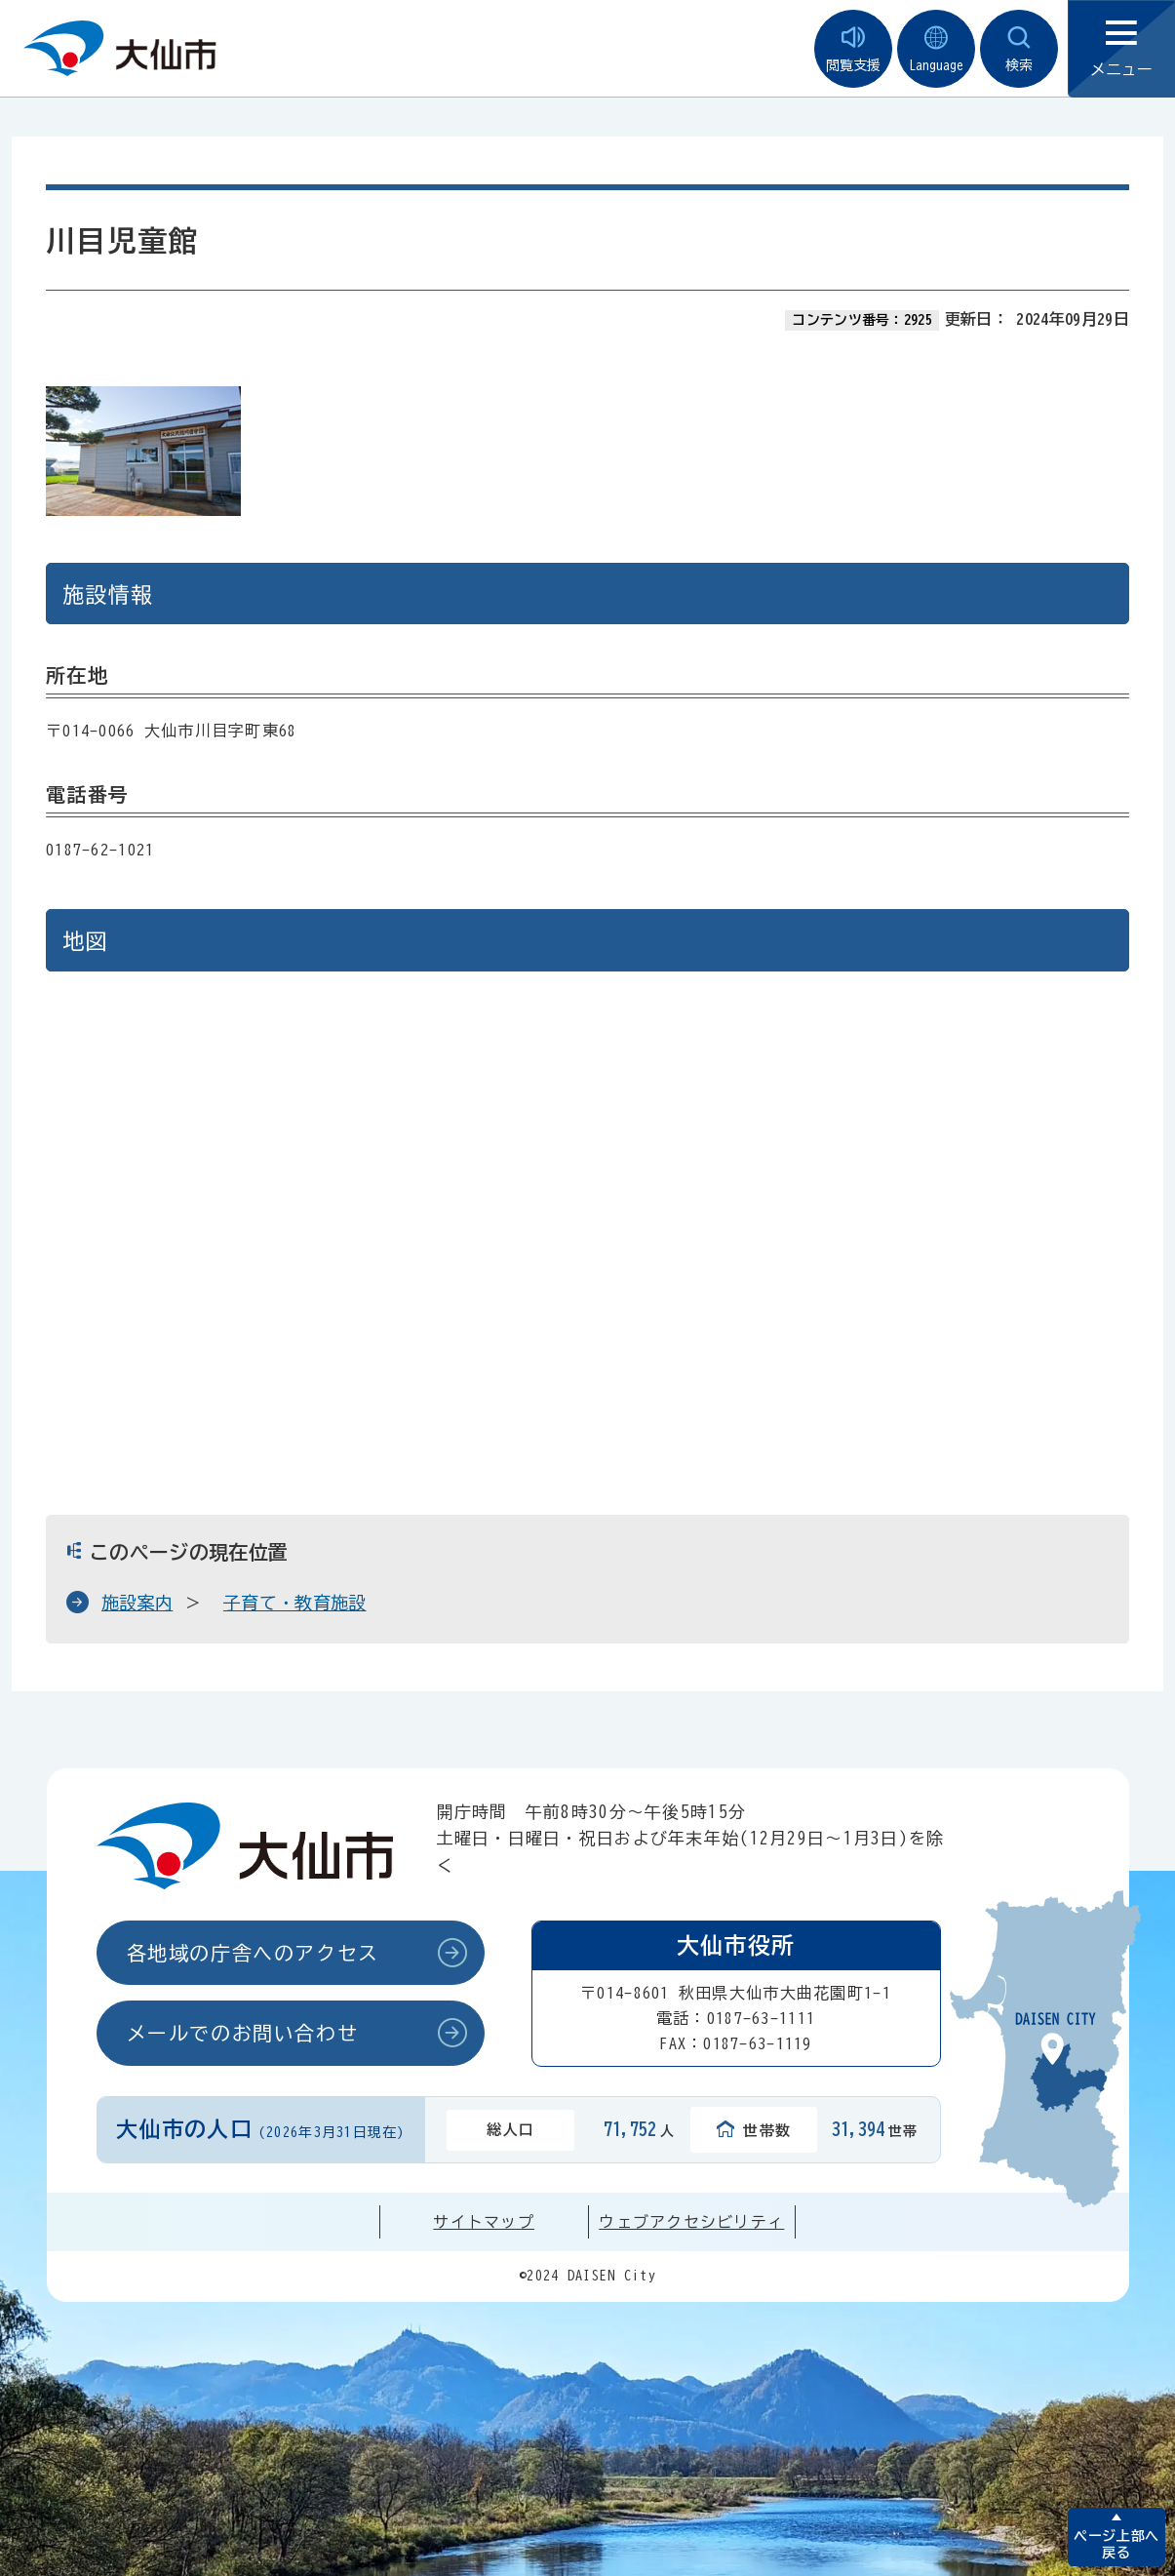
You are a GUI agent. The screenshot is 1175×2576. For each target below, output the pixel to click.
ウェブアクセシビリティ (691, 2222)
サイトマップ (483, 2222)
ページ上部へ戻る (1116, 2544)
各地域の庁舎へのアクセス (253, 1952)
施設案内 (137, 1602)
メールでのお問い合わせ (243, 2032)
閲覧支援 (853, 49)
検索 (1019, 49)
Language (936, 49)
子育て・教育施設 (295, 1602)
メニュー (1121, 49)
